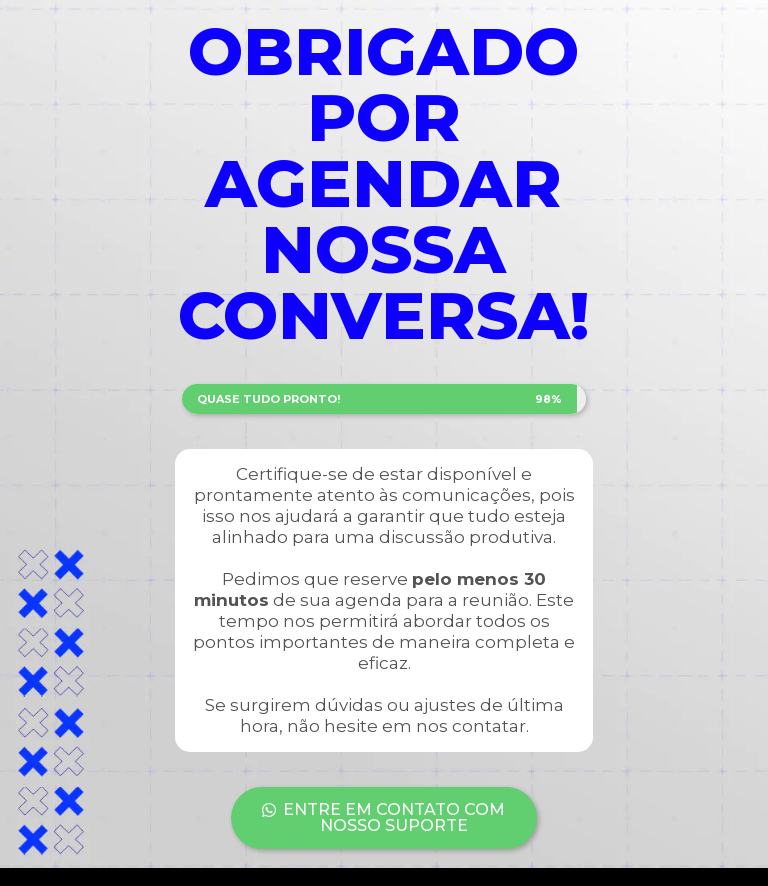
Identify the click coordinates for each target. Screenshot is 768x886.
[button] (384, 818)
